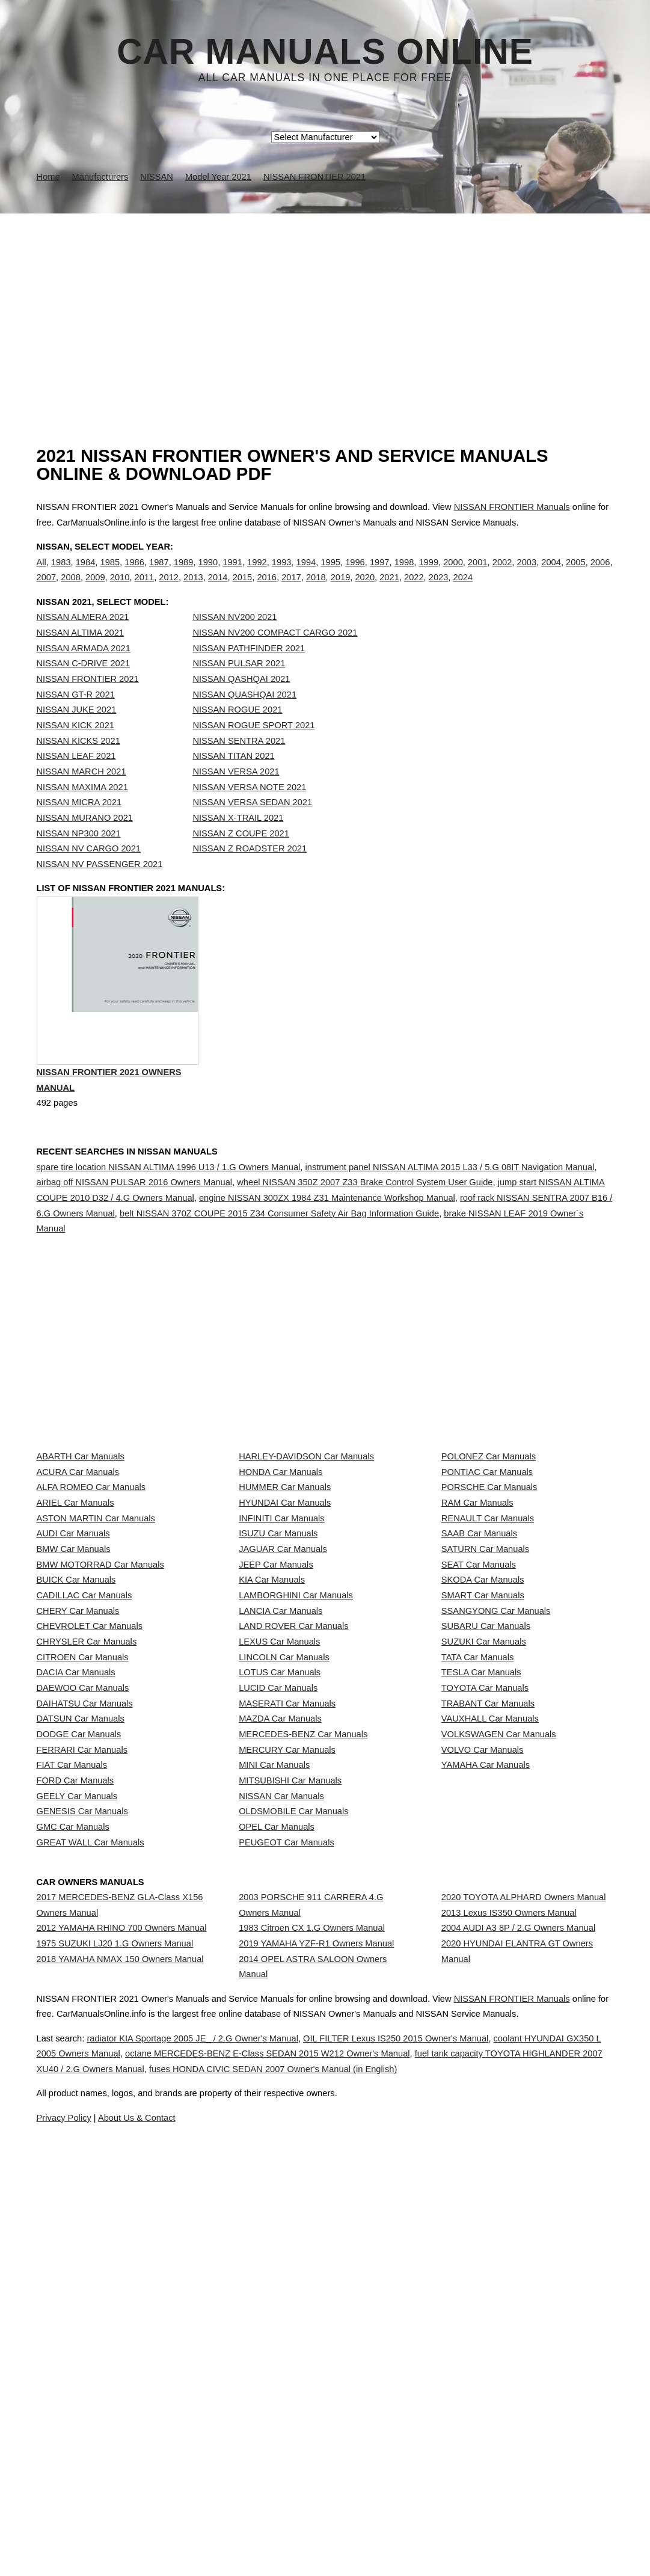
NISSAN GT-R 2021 (76, 719)
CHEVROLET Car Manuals (90, 1801)
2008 (71, 590)
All (41, 574)
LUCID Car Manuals (278, 1907)
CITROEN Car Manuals (83, 1854)
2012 (169, 590)
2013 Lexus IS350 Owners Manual (509, 2251)
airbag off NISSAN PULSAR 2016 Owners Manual (135, 1234)
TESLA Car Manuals (481, 1880)
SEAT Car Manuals (478, 1694)
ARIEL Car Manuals (75, 1588)
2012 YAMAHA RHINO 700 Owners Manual (122, 2267)
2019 (341, 590)
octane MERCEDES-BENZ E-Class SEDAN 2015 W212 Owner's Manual (397, 2453)
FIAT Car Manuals (72, 2040)
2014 (218, 590)
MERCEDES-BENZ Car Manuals (303, 1987)
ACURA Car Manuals (78, 1534)
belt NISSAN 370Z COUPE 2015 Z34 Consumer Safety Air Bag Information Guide (279, 1264)
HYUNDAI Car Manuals (285, 1588)
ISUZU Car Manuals (278, 1641)
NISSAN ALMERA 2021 (83, 642)
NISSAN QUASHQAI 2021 (244, 719)
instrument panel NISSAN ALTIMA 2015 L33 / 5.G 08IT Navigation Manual (449, 1218)
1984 (86, 574)
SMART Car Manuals (482, 1747)
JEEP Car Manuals (276, 1694)
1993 (282, 574)
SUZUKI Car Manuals (483, 1827)
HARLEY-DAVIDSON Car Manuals (306, 1508)
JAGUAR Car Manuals (283, 1667)
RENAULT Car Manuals (487, 1614)
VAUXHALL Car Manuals (490, 1960)
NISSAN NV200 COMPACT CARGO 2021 (274, 657)
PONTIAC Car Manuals (487, 1534)
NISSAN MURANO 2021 (85, 842)
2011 (145, 590)
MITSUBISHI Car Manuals (290, 2067)
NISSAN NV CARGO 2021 (89, 873)
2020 (365, 590)
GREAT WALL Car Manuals (90, 2173)
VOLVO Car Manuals (482, 2014)
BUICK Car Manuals (76, 1721)
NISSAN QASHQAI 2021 (241, 703)
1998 (404, 574)
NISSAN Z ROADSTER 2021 (249, 873)
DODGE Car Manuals (79, 1987)
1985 (110, 574)
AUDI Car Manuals (73, 1641)
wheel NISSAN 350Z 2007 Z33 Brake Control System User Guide (364, 1234)
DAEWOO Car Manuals (83, 1907)
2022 (414, 590)
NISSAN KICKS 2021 (78, 765)
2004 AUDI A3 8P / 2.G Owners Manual (518, 2278)
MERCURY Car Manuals (287, 2014)
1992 (257, 574)
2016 (267, 590)
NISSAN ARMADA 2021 (83, 673)
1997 (380, 574)
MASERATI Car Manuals (287, 1934)
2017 (291, 590)
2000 (453, 574)
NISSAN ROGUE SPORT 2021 (253, 750)
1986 (134, 574)
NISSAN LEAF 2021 (76, 780)
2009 (95, 590)
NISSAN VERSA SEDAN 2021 (252, 827)
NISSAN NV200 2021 (234, 642)
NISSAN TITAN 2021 (233, 780)
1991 (232, 574)
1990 (208, 574)
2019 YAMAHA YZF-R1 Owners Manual (316, 2293)
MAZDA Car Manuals (280, 1960)
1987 (159, 574)
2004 (551, 574)
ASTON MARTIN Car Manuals (96, 1614)
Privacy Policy (276, 2533)
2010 (120, 590)
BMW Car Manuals (74, 1667)
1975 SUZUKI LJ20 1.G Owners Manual (115, 2293)
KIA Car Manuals (272, 1721)
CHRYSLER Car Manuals (87, 1827)
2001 (478, 574)
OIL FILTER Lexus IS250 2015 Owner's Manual (459, 2438)
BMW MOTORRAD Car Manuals (100, 1694)
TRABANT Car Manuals (488, 1934)
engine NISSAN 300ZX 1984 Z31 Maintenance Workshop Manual (327, 1249)
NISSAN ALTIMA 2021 (80, 657)
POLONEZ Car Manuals (488, 1508)
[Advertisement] (325, 303)
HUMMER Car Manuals (285, 1561)
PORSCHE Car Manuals (489, 1561)
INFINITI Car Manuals (282, 1614)
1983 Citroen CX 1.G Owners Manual (312, 2267)
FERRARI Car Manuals (82, 2014)
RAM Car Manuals (477, 1588)
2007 (47, 590)
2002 (502, 574)
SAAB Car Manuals (479, 1641)
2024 (463, 590)
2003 (527, 574)
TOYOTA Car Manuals (485, 1907)
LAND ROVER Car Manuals (293, 1801)
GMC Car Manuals (73, 2146)
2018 (316, 590)
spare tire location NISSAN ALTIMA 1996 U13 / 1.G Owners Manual (169, 1218)
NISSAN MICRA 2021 (79, 827)
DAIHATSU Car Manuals (85, 1934)
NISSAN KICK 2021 (76, 750)
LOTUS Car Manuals (279, 1880)
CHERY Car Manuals (78, 1774)
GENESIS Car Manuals (82, 2120)
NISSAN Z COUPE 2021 (240, 858)
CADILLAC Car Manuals (84, 1747)
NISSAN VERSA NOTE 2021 (249, 812)
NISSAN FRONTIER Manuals (512, 507)
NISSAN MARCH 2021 (81, 796)
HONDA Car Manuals (280, 1534)
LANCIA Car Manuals (280, 1774)
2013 (193, 590)
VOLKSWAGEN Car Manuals (498, 1987)
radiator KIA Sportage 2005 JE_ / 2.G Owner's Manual (226, 2438)
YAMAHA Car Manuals (485, 2040)
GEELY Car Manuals (77, 2093)
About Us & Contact (361, 2533)
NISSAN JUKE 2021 (77, 734)
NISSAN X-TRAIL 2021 (237, 842)
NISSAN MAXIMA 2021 (82, 812)
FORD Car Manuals (75, 2067)
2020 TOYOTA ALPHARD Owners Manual (523, 2225)
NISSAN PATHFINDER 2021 (248, 673)
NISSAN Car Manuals (281, 2093)
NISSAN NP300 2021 (79, 858)
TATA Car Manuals (477, 1854)
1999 (428, 574)
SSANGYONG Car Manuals (496, 1774)
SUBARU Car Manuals (485, 1801)
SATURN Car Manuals (485, 1667)
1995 (330, 574)
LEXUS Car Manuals (279, 1827)
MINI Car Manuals (274, 2040)
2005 (576, 574)
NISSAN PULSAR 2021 (238, 688)
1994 (306, 574)
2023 (439, 590)
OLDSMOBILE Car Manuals (293, 2120)
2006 (600, 574)
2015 (243, 590)
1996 (355, 574)
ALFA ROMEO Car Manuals (91, 1561)
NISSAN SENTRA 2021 (238, 765)
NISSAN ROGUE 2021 (237, 734)
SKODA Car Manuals (482, 1721)
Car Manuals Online (325, 52)
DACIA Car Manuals (76, 1880)
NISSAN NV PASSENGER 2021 (100, 889)
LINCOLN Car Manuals (284, 1854)
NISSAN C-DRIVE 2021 (83, 688)
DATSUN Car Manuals (80, 1960)
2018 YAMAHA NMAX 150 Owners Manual (120, 2320)
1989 (184, 574)
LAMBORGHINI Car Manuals (296, 1747)
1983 (61, 574)
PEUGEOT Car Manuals (286, 2173)
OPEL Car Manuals (276, 2146)
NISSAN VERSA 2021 (235, 796)
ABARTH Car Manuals (80, 1508)
